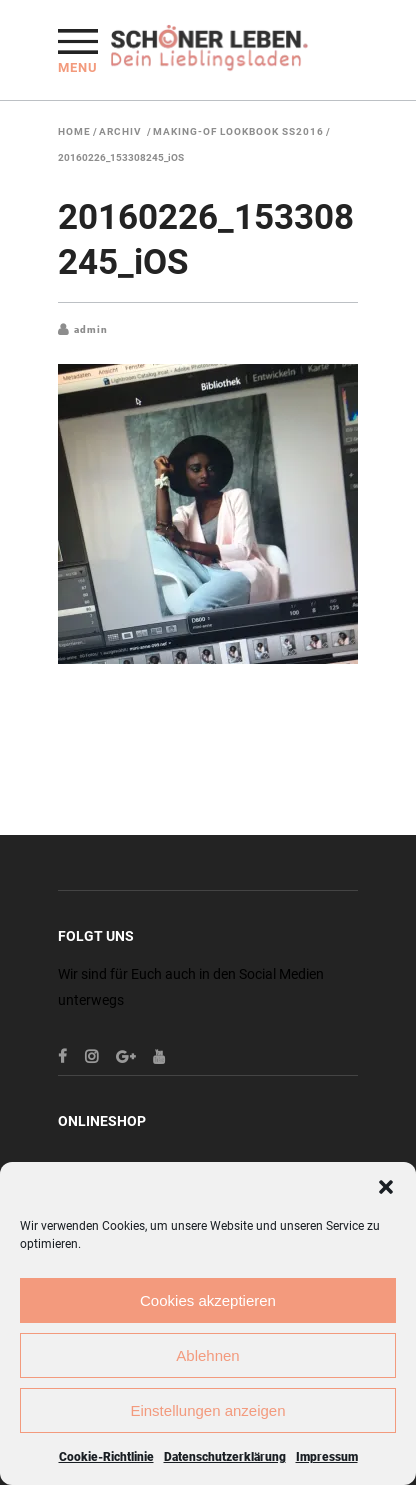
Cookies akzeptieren (208, 1300)
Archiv (120, 132)
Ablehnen (207, 1355)
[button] (386, 1187)
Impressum (327, 1457)
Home (74, 132)
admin (91, 329)
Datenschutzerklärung (225, 1457)
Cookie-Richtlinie (106, 1457)
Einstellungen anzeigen (207, 1410)
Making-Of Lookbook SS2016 (238, 132)
